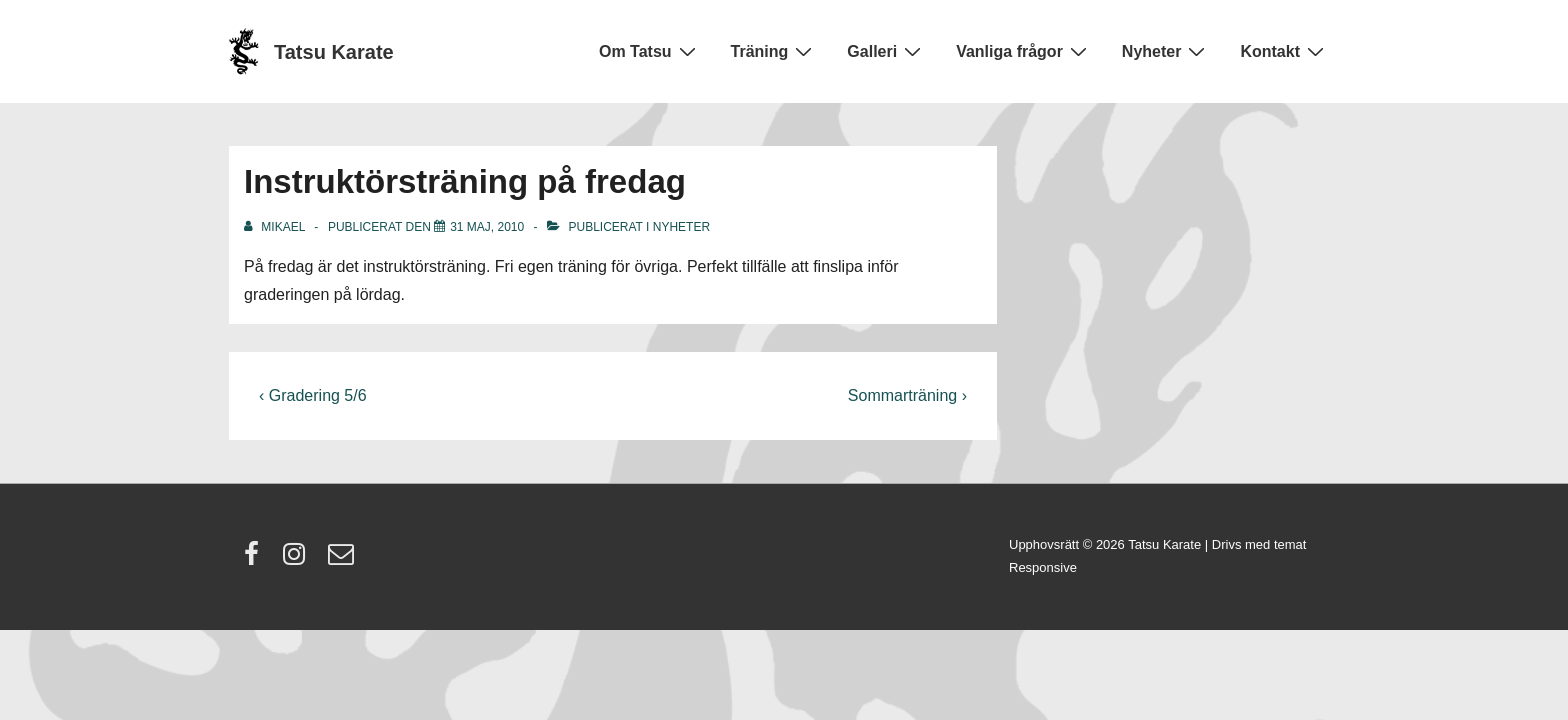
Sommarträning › (907, 395)
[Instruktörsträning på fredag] (487, 227)
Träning (774, 51)
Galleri (886, 51)
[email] (343, 560)
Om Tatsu (650, 51)
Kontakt (1284, 51)
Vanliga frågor (1024, 51)
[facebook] (256, 560)
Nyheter (1166, 51)
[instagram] (298, 560)
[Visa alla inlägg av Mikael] (276, 227)
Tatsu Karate (334, 52)
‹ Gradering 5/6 (313, 395)
